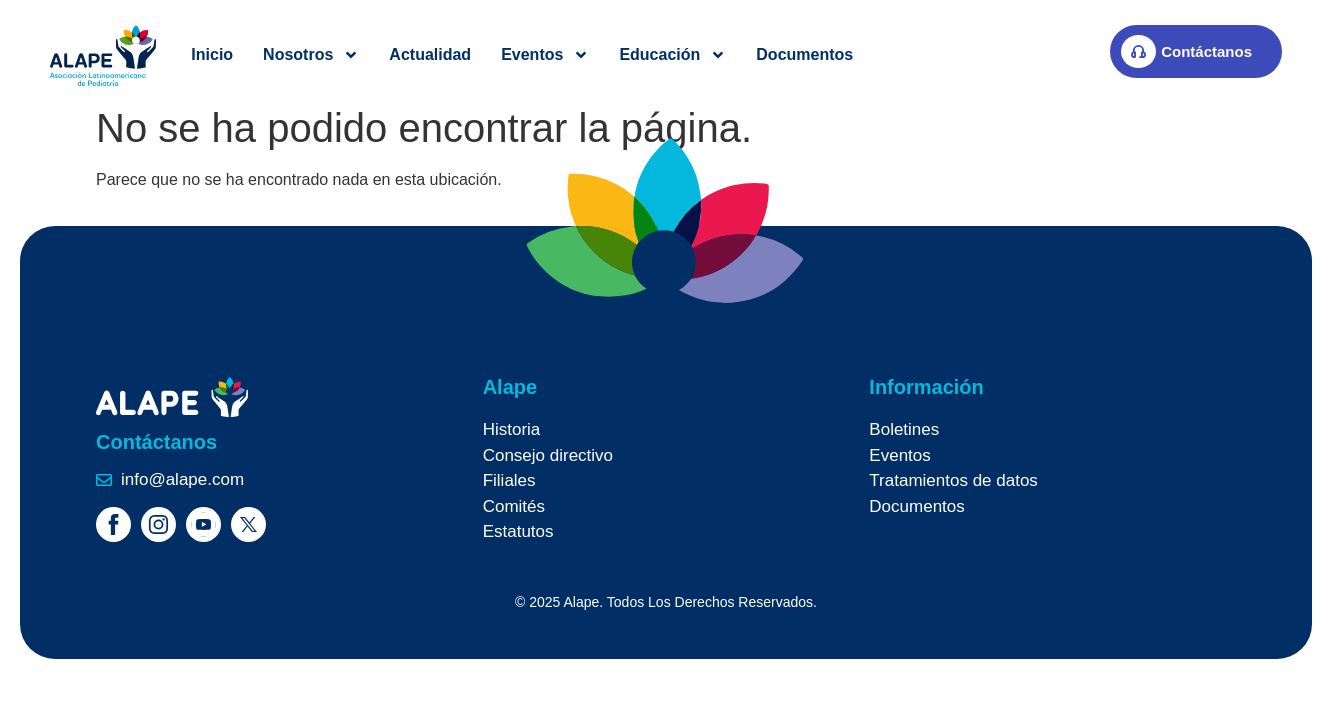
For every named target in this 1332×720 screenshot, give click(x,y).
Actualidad (430, 54)
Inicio (212, 54)
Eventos (545, 55)
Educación (672, 55)
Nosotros (311, 55)
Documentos (804, 54)
